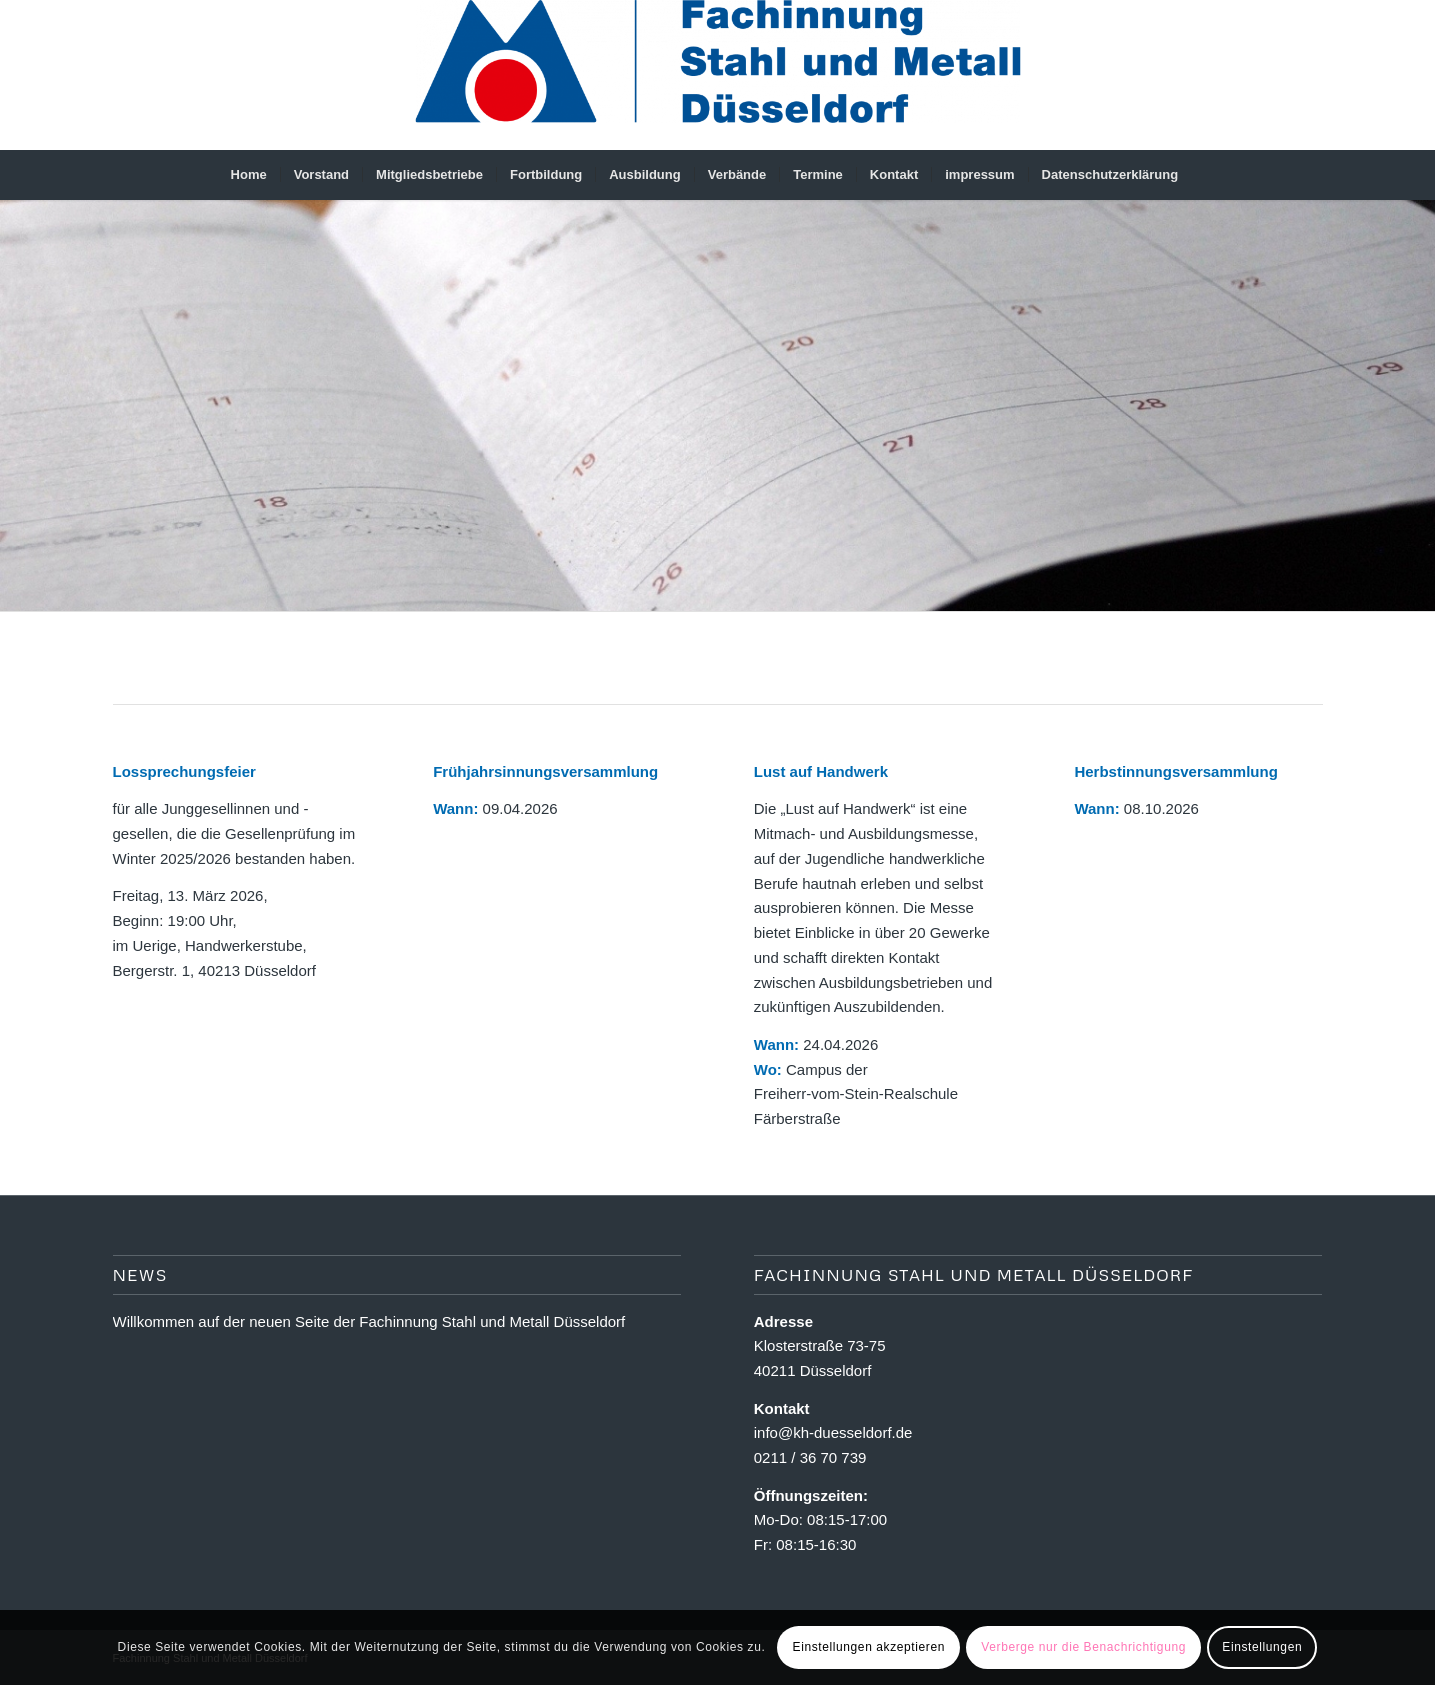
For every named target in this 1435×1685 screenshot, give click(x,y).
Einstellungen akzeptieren (869, 1647)
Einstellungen (1262, 1647)
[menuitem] (249, 175)
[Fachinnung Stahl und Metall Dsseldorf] (717, 75)
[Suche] (1204, 175)
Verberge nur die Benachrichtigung (1083, 1647)
